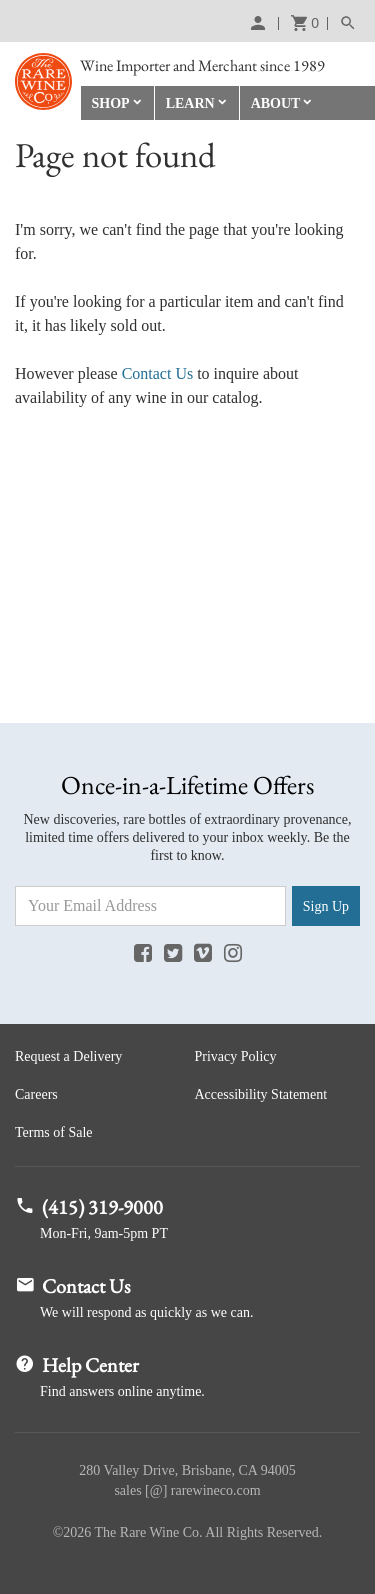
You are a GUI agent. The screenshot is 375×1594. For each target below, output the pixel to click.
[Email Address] (150, 906)
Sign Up (326, 906)
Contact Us (158, 373)
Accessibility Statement (261, 1094)
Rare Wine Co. (43, 81)
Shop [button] (111, 103)
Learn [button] (190, 103)
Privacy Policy (236, 1056)
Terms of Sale (54, 1132)
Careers (36, 1094)
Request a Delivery (68, 1056)
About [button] (276, 103)
